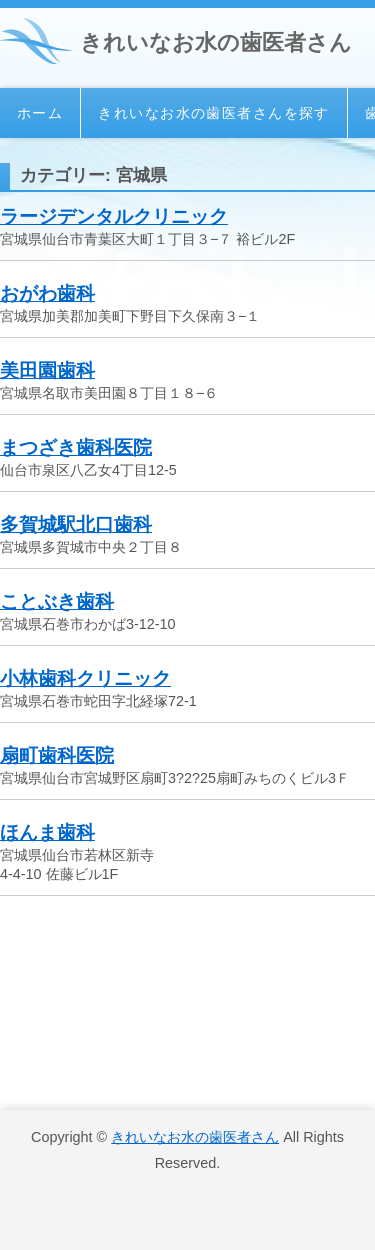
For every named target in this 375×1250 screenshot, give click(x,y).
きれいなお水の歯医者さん (216, 42)
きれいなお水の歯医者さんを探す (214, 113)
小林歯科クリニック (85, 678)
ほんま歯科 (47, 832)
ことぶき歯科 (57, 601)
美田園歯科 (47, 370)
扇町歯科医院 (57, 755)
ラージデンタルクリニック (114, 216)
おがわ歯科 (47, 293)
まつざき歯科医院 (76, 447)
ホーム (40, 113)
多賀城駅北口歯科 (76, 524)
